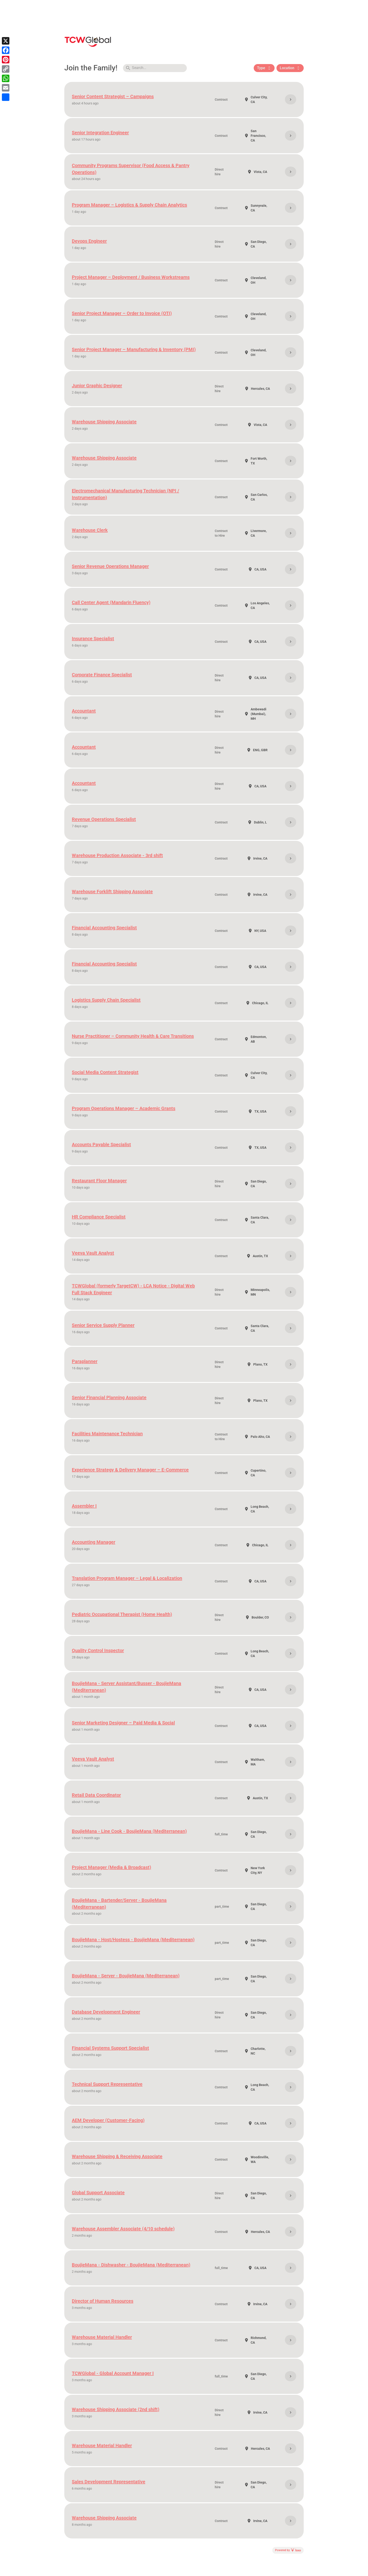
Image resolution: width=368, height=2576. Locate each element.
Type (264, 68)
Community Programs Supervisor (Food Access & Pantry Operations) (130, 169)
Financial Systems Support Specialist (110, 2048)
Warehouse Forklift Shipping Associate (112, 891)
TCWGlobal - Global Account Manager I (113, 2373)
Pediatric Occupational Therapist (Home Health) (122, 1614)
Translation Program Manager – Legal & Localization (127, 1578)
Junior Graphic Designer (97, 385)
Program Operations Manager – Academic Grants (123, 1108)
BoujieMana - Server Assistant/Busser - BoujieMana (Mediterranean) (126, 1686)
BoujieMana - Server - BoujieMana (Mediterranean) (126, 1976)
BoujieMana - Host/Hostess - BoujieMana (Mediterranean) (133, 1939)
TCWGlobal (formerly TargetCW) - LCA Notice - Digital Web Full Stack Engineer (133, 1289)
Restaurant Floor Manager (99, 1180)
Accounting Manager (93, 1542)
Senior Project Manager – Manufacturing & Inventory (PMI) (134, 349)
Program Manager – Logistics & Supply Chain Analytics (129, 205)
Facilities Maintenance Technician (107, 1433)
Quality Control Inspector (98, 1650)
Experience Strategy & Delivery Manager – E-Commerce (130, 1470)
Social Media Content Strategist (105, 1072)
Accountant (84, 711)
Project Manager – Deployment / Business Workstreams (131, 277)
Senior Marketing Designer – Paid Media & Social (123, 1723)
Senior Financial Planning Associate (109, 1397)
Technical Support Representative (107, 2084)
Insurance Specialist (93, 638)
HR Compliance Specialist (99, 1217)
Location (290, 68)
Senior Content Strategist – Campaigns (113, 96)
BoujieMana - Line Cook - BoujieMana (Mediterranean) (129, 1831)
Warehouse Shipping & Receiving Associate (117, 2156)
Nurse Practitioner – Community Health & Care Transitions (133, 1036)
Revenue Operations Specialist (104, 819)
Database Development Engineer (106, 2012)
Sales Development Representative (108, 2481)
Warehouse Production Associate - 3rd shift (117, 855)
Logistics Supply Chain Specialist (106, 1000)
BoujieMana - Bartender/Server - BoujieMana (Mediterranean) (119, 1903)
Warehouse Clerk (90, 530)
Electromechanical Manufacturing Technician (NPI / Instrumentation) (125, 494)
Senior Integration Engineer (100, 132)
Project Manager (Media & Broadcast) (111, 1867)
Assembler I (84, 1506)
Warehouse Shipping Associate (104, 422)
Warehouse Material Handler (102, 2337)
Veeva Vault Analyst (93, 1253)
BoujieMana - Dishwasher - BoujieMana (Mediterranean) (131, 2265)
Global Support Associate (98, 2192)
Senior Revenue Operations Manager (110, 566)
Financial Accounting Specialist (104, 927)
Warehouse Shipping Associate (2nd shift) (115, 2409)
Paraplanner (84, 1361)
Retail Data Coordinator (96, 1795)
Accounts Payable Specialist (101, 1144)
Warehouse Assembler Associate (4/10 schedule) (123, 2229)
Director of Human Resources (102, 2301)
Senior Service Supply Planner (103, 1325)
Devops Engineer (89, 241)
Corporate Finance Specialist (102, 674)
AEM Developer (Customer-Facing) (108, 2120)
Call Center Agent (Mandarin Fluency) (111, 602)
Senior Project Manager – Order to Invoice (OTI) (122, 313)
